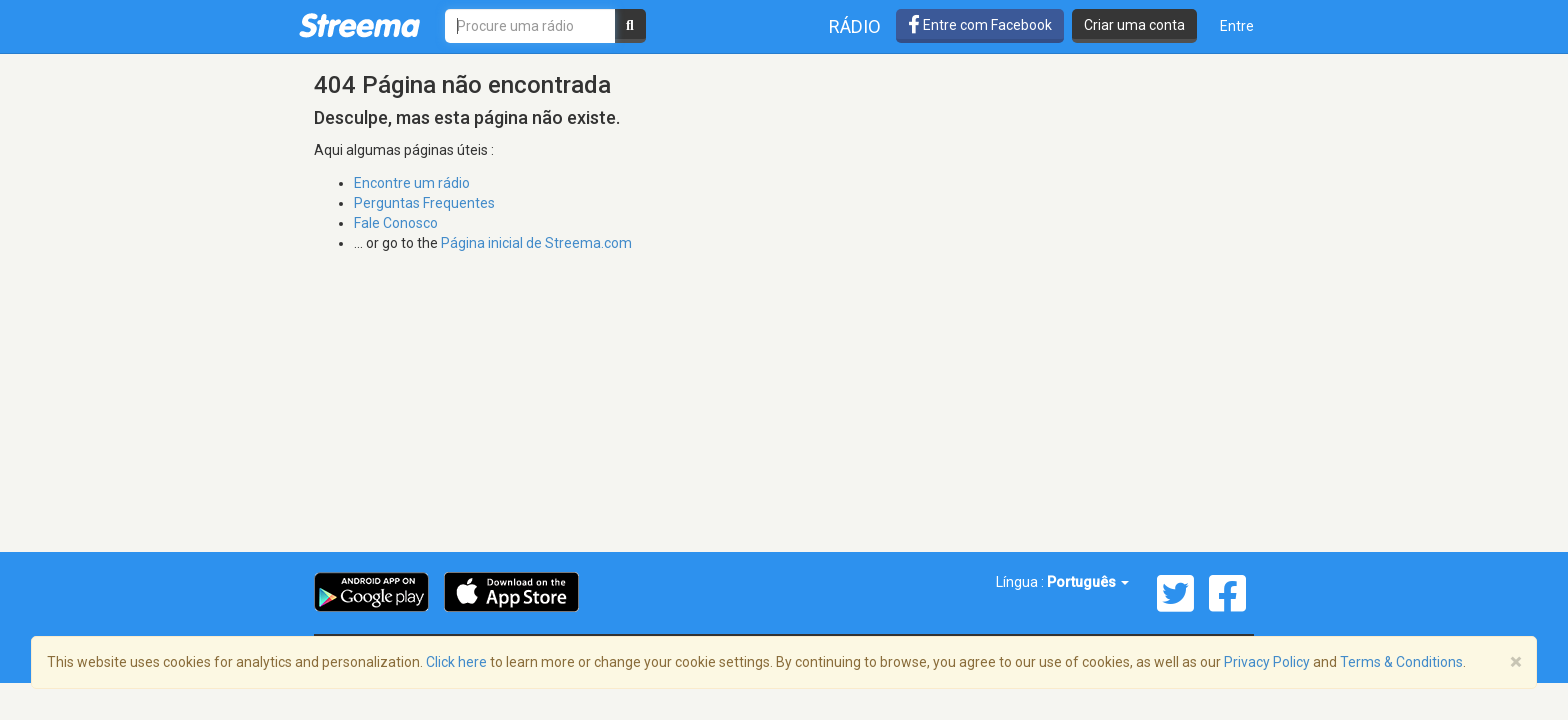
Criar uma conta (1134, 25)
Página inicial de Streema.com (536, 243)
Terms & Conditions (1401, 662)
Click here (456, 662)
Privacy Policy (1267, 662)
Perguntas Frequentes (424, 203)
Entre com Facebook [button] (980, 25)
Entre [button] (1237, 26)
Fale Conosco (396, 223)
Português (1088, 582)
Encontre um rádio (412, 183)
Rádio (855, 26)
